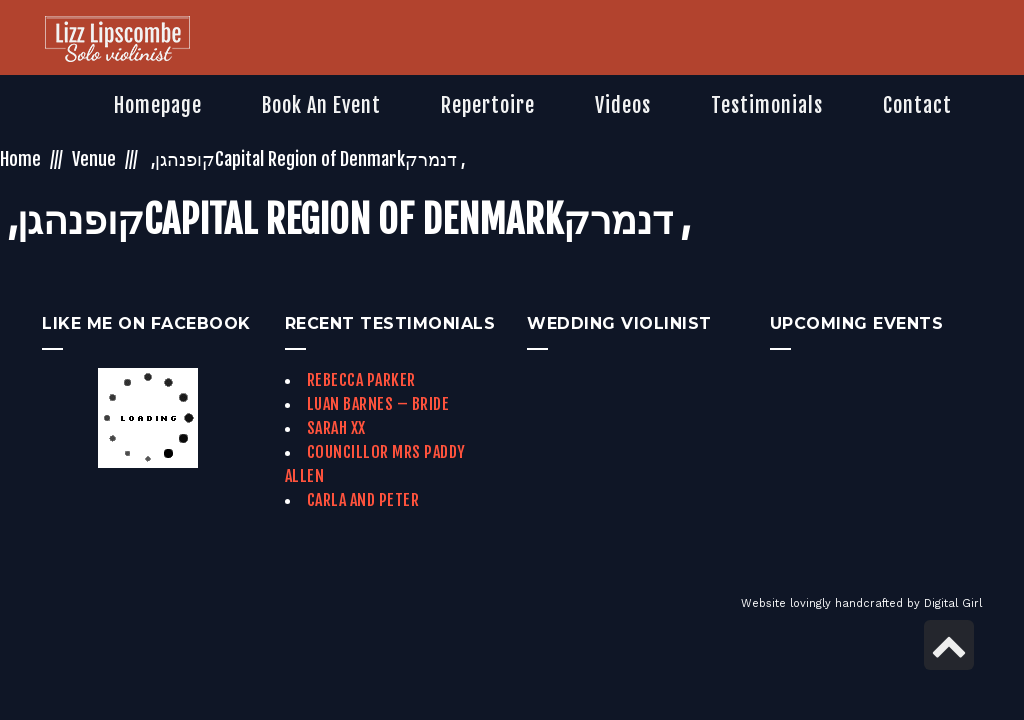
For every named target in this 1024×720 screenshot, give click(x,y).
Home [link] (20, 159)
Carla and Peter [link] (363, 500)
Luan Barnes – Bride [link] (378, 404)
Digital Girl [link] (953, 603)
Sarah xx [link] (336, 428)
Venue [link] (94, 159)
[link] (117, 41)
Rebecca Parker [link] (361, 380)
